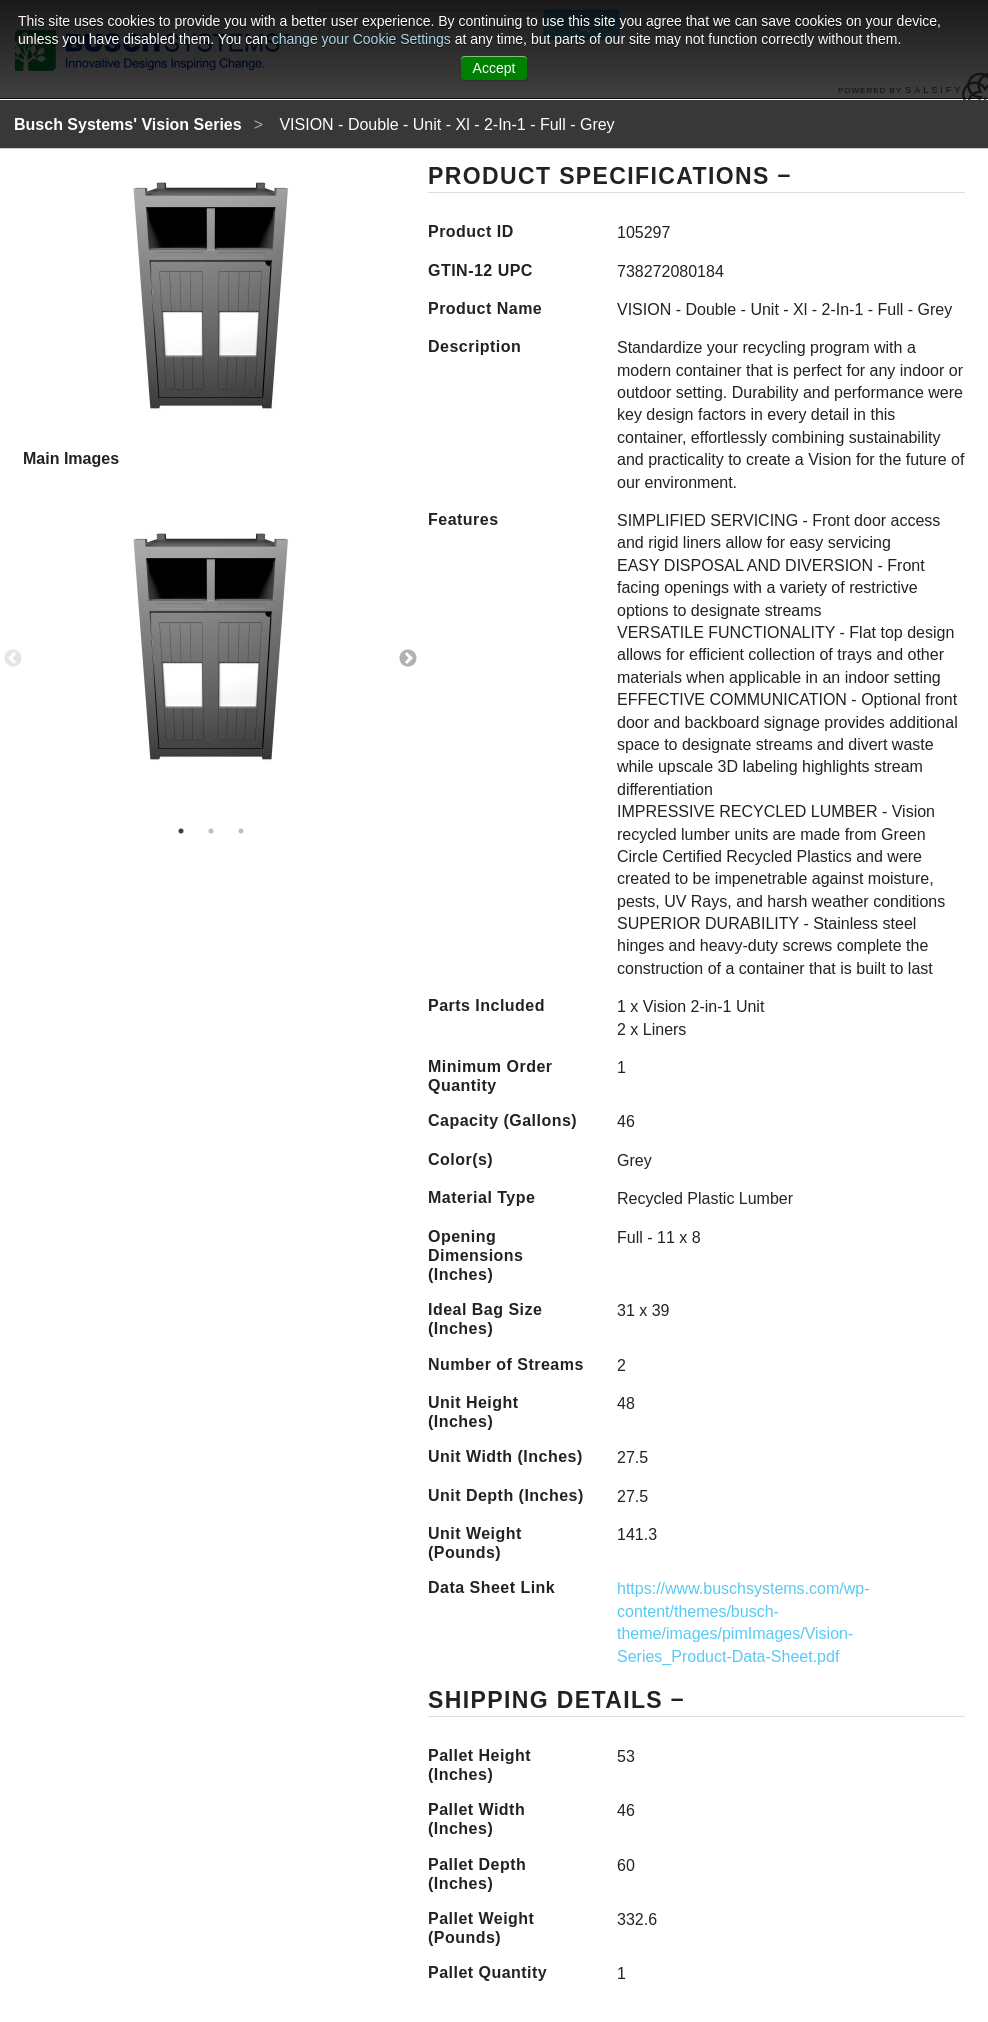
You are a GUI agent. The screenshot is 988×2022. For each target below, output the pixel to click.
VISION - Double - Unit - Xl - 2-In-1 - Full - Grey (446, 124)
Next (408, 659)
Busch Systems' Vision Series (128, 124)
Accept (494, 68)
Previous (13, 659)
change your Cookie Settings (363, 39)
